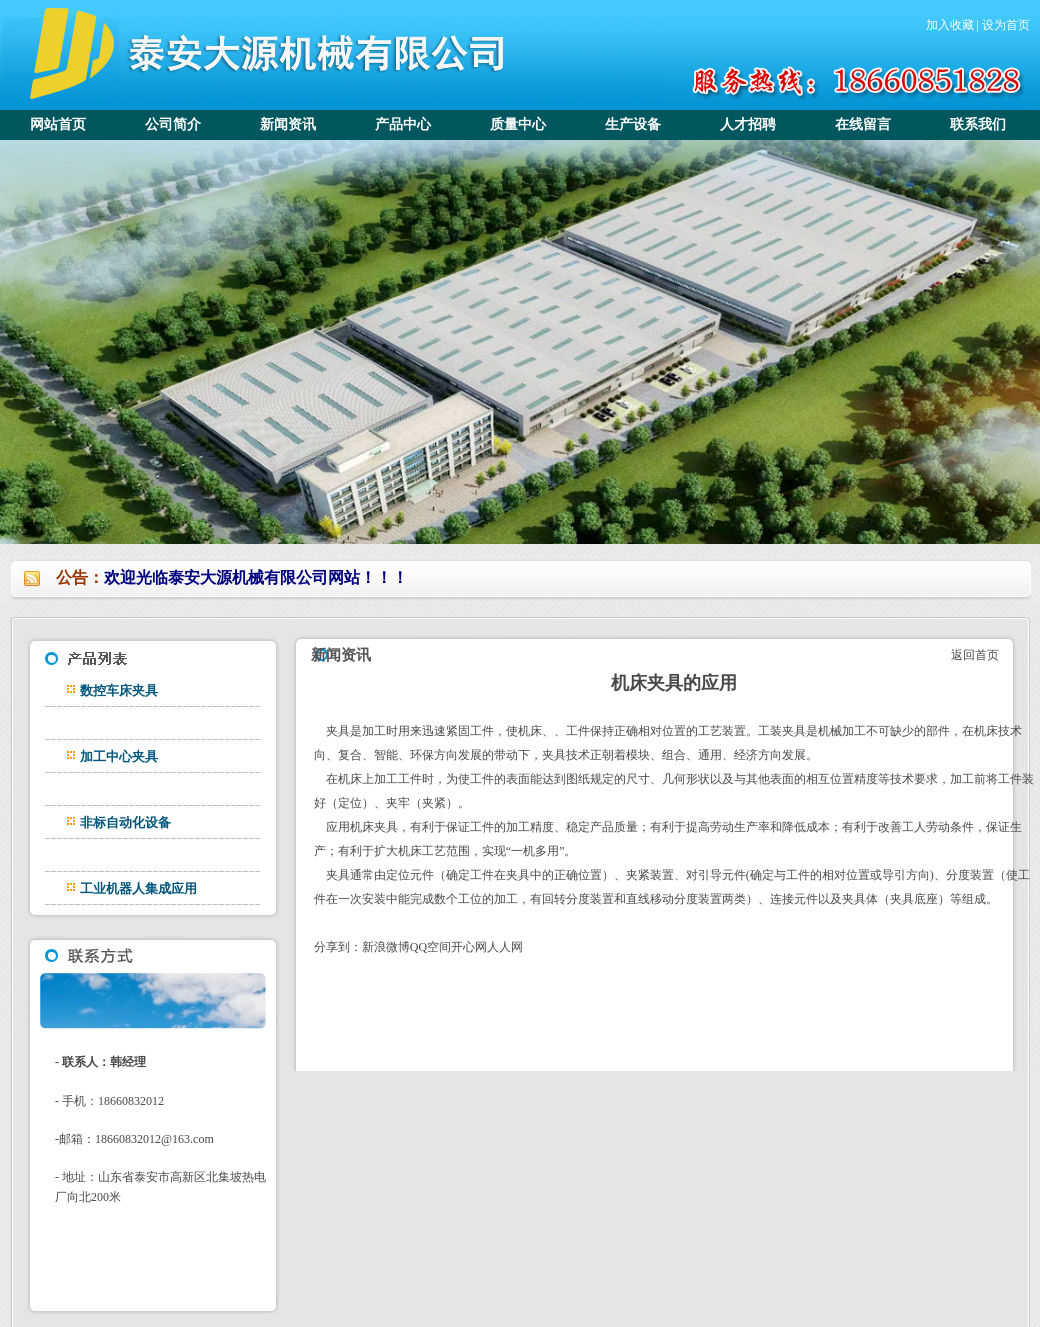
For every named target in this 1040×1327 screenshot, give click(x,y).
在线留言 (863, 124)
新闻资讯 (288, 124)
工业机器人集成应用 (138, 888)
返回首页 (973, 655)
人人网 (505, 947)
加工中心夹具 (119, 756)
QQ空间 (430, 947)
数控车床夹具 (119, 690)
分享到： (338, 947)
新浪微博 (386, 947)
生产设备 (633, 124)
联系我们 (978, 124)
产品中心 (403, 124)
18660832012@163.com (154, 1139)
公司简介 (173, 124)
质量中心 (518, 124)
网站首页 (58, 124)
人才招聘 (748, 124)
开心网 (469, 947)
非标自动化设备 (125, 822)
